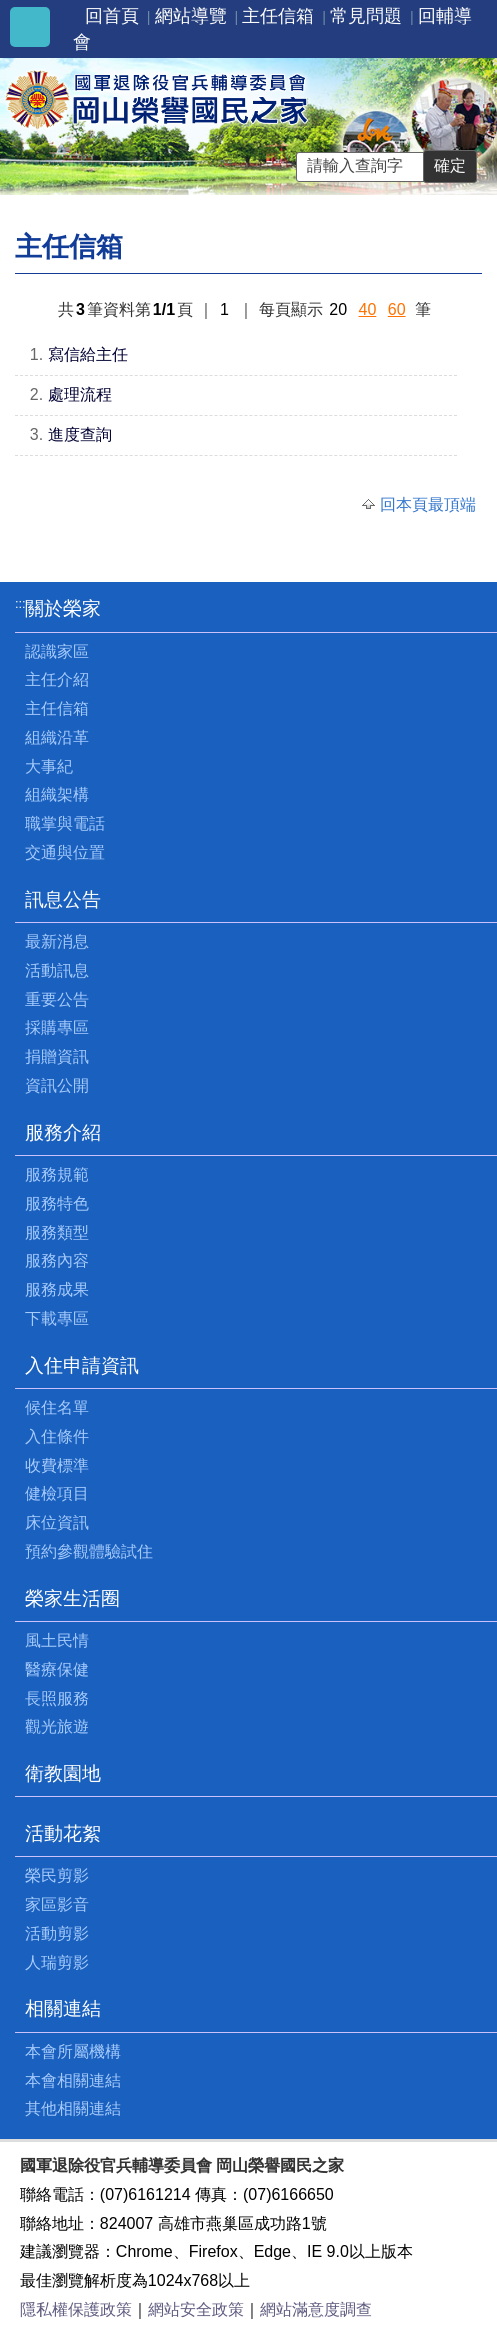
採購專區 (57, 1027)
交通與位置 (65, 852)
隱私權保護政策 (76, 2309)
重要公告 (57, 999)
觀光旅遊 (57, 1726)
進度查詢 (80, 434)
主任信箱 (278, 16)
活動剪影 (57, 1933)
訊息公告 (63, 899)
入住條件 (57, 1436)
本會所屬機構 (73, 2051)
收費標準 (57, 1465)
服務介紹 (63, 1132)
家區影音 (57, 1904)
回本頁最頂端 (428, 504)
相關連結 (63, 2008)
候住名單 (57, 1407)
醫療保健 (57, 1669)
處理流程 (80, 394)
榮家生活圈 (72, 1598)
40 (368, 309)
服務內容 (57, 1260)
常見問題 (366, 16)
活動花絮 (63, 1833)
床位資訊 (57, 1522)
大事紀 (49, 766)
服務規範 (57, 1174)
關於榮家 (63, 608)
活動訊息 (57, 970)
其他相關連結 (73, 2108)
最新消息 (57, 941)
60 (397, 309)
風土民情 (57, 1640)
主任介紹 (57, 679)
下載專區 (57, 1318)
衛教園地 (63, 1773)
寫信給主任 (88, 354)
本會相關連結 (73, 2080)
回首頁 (112, 16)
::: (20, 603)
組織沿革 (57, 737)
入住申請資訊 (82, 1365)
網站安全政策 (196, 2309)
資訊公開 (57, 1085)
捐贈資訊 (57, 1056)
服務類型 (57, 1232)
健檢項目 (57, 1493)
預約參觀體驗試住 (89, 1551)
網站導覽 (191, 16)
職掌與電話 (65, 823)
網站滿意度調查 (316, 2309)
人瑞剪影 (57, 1962)
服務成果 (57, 1289)
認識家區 (57, 651)
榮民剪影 (57, 1875)
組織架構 (57, 794)
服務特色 (57, 1203)
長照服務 (57, 1698)
